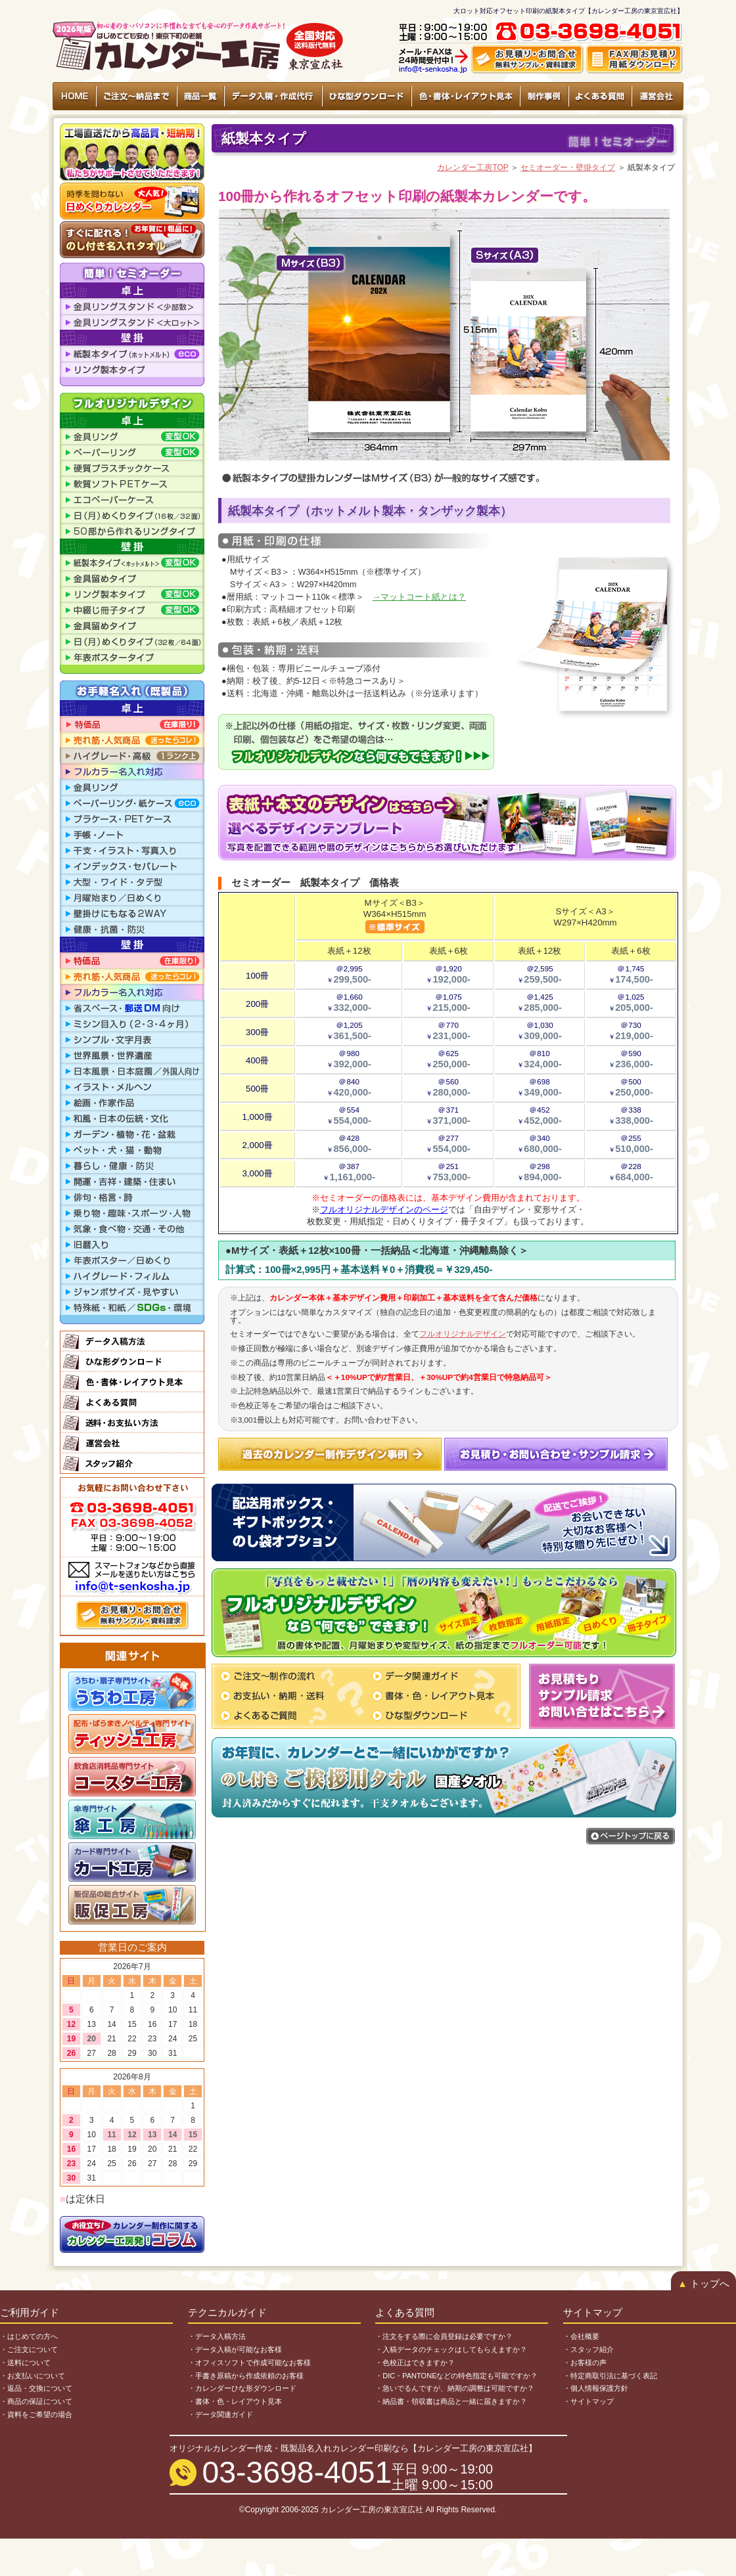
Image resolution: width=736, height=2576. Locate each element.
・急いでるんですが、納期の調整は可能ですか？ (454, 2388)
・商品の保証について (36, 2401)
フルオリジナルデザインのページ (384, 1209)
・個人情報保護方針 (595, 2388)
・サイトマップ (588, 2401)
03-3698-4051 (297, 2472)
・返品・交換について (36, 2388)
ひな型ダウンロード (366, 96)
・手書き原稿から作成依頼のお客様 (246, 2376)
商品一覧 (199, 96)
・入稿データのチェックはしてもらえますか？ (451, 2349)
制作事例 (543, 96)
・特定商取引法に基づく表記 (610, 2376)
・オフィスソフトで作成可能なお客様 (249, 2362)
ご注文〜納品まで (136, 96)
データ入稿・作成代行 (272, 96)
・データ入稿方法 (217, 2336)
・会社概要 (581, 2336)
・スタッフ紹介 (588, 2349)
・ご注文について (29, 2349)
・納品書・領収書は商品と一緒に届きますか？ (451, 2401)
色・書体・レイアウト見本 (465, 96)
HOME (75, 96)
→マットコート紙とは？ (420, 597)
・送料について (25, 2362)
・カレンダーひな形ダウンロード (242, 2388)
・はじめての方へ (29, 2336)
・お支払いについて (32, 2376)
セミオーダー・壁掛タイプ (567, 167)
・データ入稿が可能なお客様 (235, 2349)
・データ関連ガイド (220, 2414)
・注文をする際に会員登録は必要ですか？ (444, 2336)
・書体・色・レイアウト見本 (235, 2401)
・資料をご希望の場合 (36, 2414)
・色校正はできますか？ (415, 2362)
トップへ (703, 2283)
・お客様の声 (585, 2362)
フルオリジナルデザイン (462, 1333)
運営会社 (657, 96)
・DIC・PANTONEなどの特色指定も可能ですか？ (456, 2376)
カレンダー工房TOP (472, 167)
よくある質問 (599, 96)
